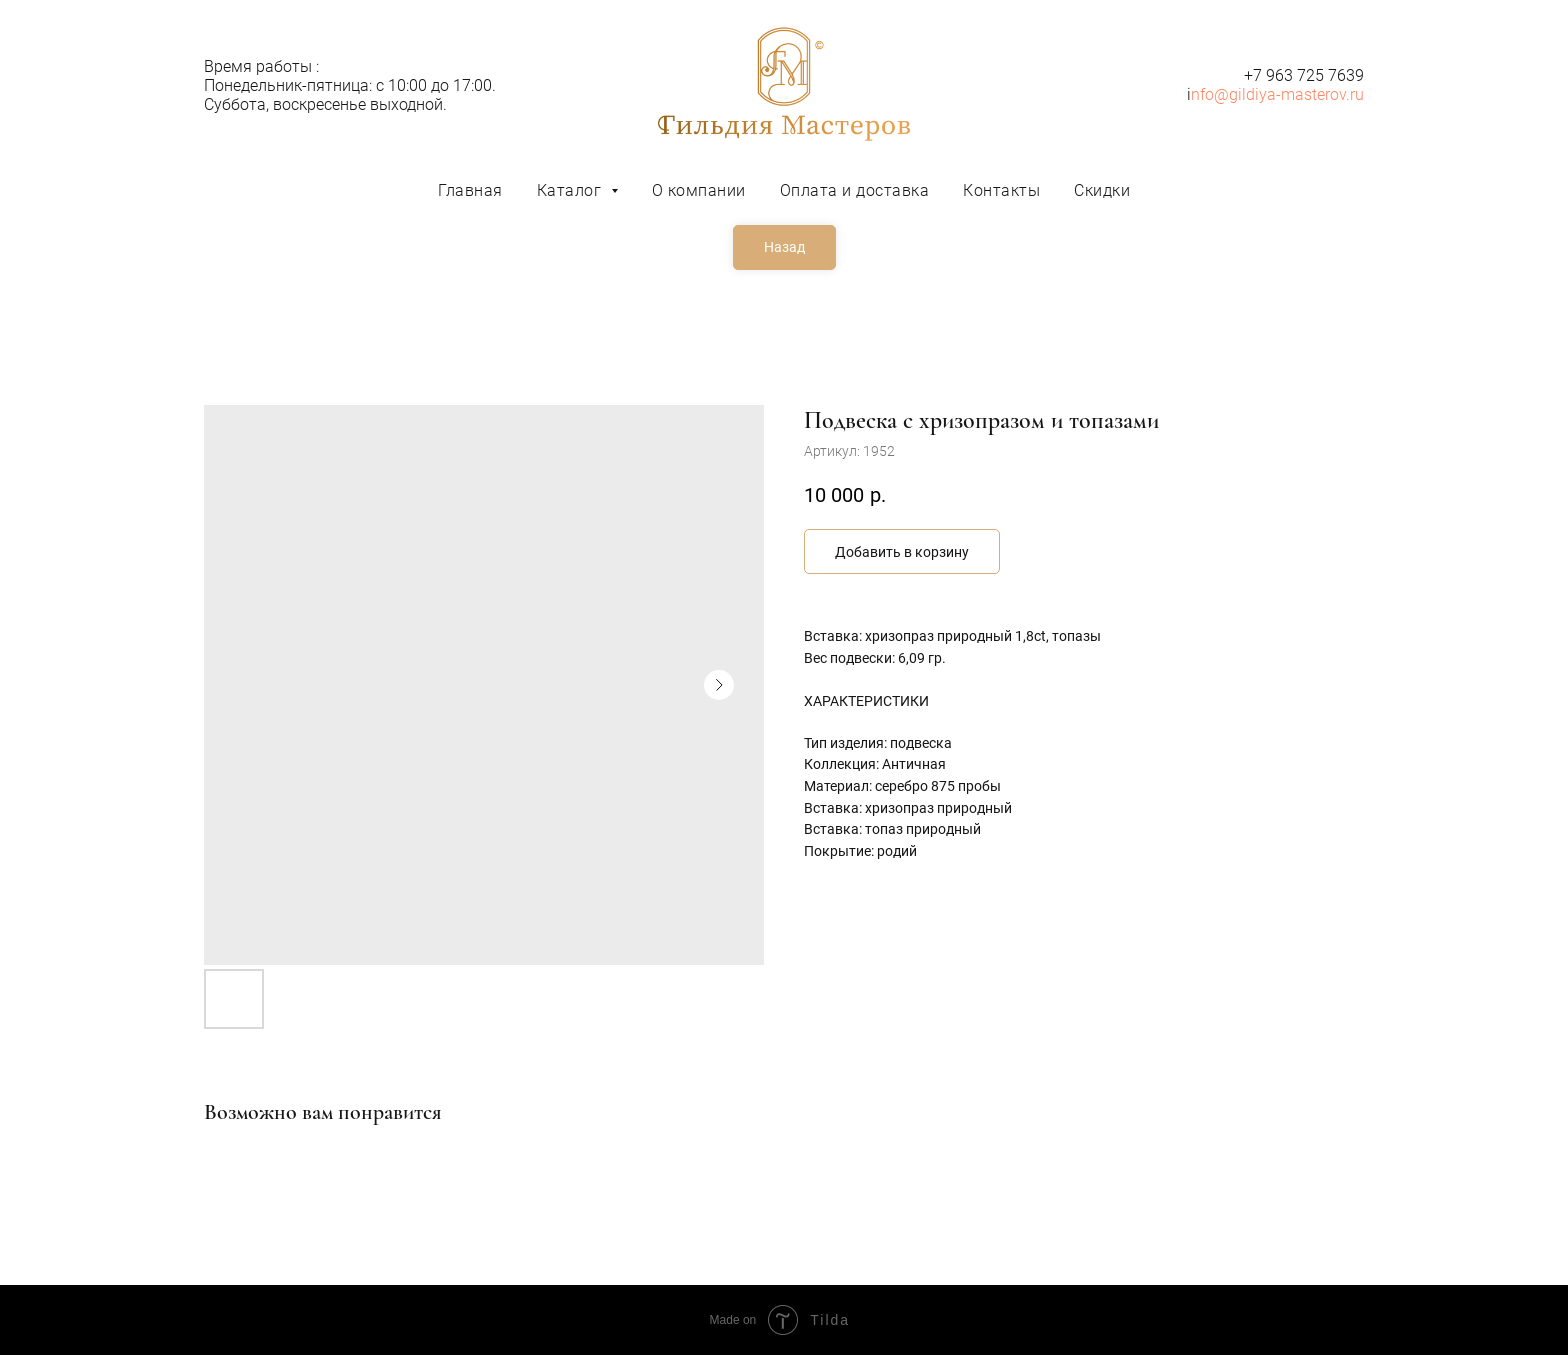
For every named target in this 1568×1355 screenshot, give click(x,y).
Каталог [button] (571, 190)
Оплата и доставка (855, 190)
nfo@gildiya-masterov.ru (1277, 94)
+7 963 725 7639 (1304, 75)
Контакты (1001, 190)
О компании (699, 190)
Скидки (1102, 190)
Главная (470, 190)
